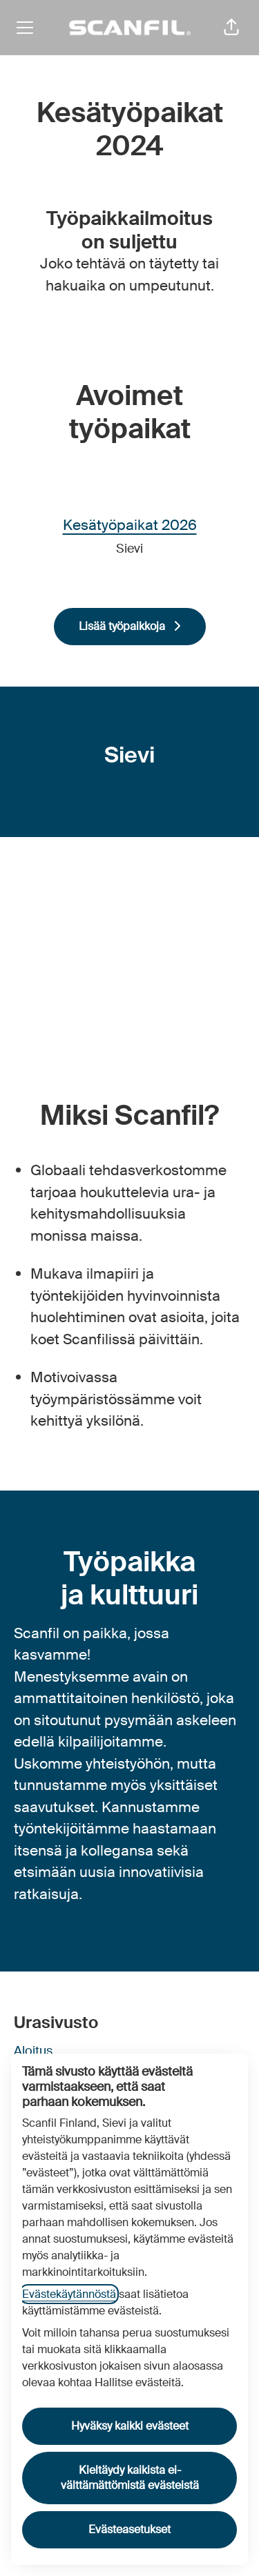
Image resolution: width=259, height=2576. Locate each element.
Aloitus (33, 2051)
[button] (231, 27)
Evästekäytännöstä (69, 2294)
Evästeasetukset (129, 2529)
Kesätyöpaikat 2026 (130, 526)
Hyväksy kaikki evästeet (130, 2426)
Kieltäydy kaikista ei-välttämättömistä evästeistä (130, 2478)
